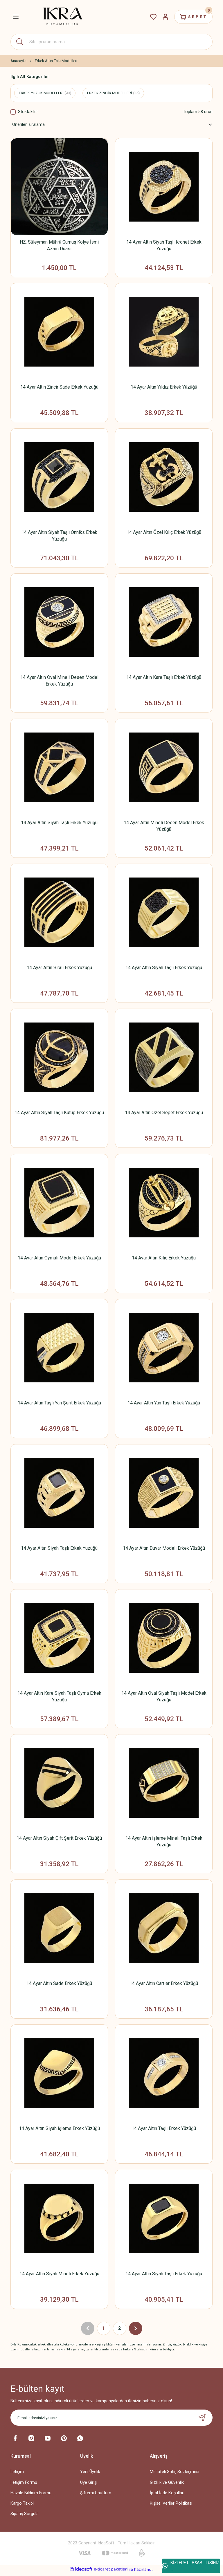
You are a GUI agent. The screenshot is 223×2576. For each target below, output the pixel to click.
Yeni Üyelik (90, 2474)
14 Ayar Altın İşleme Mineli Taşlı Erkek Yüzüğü (163, 1843)
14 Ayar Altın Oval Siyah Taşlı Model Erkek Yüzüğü (163, 1698)
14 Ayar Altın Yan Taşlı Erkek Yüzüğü (163, 1404)
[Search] (111, 42)
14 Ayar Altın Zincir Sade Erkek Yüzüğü (59, 387)
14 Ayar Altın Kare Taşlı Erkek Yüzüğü (163, 678)
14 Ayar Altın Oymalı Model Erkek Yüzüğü (59, 1259)
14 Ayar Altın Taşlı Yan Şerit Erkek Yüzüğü (59, 1404)
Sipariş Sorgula (24, 2516)
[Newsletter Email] (111, 2420)
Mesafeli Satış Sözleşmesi (174, 2474)
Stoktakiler (28, 111)
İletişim (17, 2474)
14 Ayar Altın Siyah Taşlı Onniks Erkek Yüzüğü (59, 536)
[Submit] (202, 2420)
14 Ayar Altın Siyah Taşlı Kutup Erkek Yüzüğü (59, 1113)
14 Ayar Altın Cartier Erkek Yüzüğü (164, 1985)
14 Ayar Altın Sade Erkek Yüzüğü (59, 1985)
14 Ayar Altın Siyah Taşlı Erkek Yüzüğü (59, 823)
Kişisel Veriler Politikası (171, 2506)
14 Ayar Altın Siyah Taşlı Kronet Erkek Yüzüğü (164, 245)
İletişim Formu (23, 2484)
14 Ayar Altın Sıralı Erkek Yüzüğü (59, 968)
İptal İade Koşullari (167, 2495)
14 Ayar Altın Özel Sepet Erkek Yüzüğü (164, 1113)
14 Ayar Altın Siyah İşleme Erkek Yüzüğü (59, 2130)
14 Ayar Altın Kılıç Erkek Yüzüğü (164, 1259)
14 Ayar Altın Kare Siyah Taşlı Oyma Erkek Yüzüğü (59, 1698)
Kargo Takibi (22, 2506)
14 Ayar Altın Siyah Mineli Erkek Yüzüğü (59, 2276)
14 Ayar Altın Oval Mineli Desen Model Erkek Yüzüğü (59, 681)
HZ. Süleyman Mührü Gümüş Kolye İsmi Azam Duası (59, 245)
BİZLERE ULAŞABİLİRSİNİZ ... (191, 2565)
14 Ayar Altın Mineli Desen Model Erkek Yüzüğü (164, 826)
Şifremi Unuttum (95, 2495)
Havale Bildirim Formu (30, 2495)
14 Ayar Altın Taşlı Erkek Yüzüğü (164, 2130)
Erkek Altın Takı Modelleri (56, 61)
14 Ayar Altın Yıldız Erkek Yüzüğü (164, 387)
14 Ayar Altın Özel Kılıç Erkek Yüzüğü (164, 532)
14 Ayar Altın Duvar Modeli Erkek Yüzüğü (164, 1549)
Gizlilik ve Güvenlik (167, 2484)
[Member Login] (164, 17)
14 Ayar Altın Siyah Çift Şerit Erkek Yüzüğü (59, 1840)
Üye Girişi (88, 2484)
